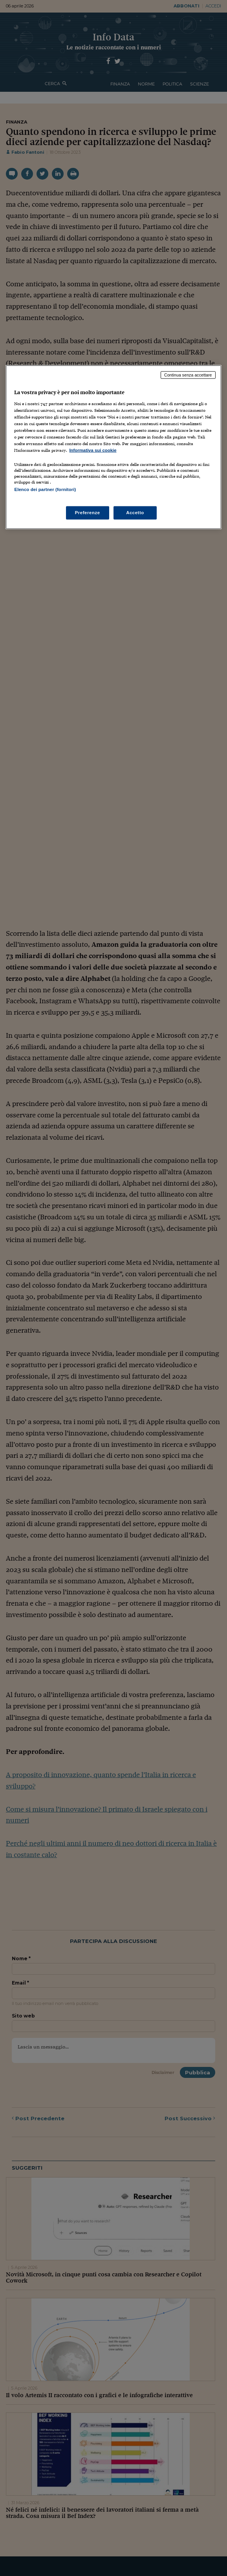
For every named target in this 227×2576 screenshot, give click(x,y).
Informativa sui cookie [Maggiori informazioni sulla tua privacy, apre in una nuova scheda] (92, 450)
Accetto (135, 512)
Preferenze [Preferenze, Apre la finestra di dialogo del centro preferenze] (87, 512)
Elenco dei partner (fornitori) (45, 489)
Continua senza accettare (188, 375)
